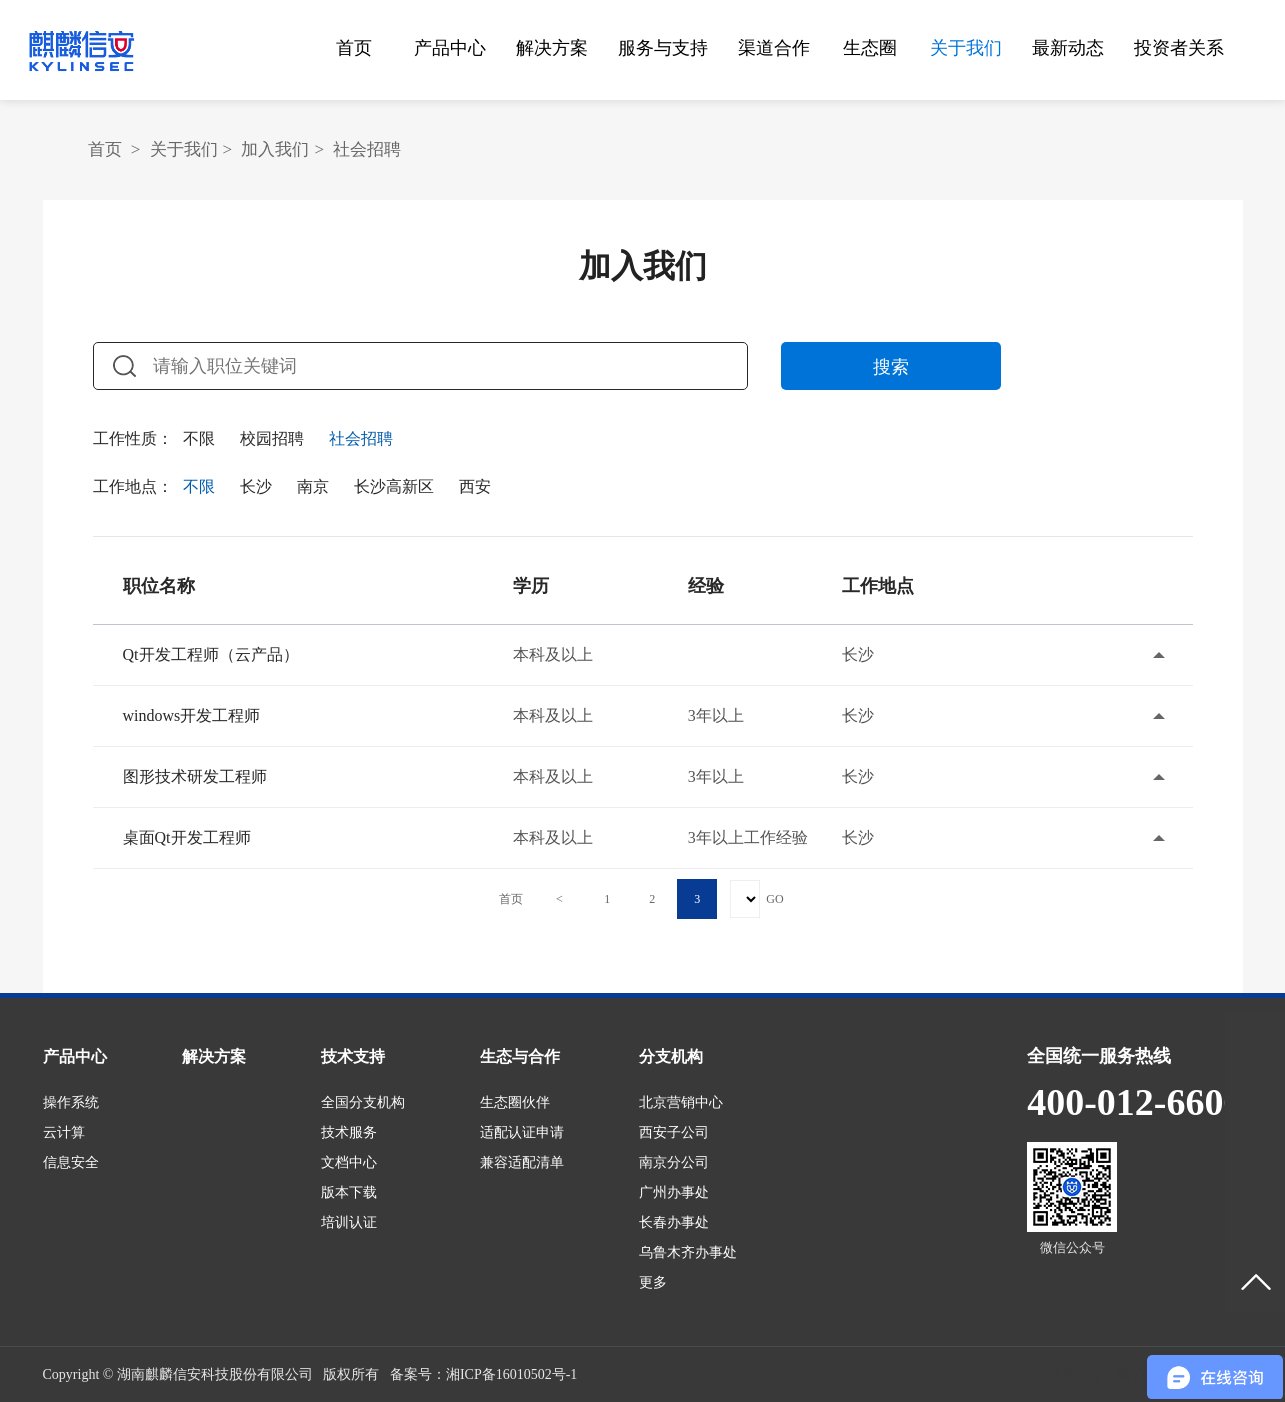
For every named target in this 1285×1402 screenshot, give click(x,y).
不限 (199, 438)
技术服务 (349, 1132)
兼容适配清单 (522, 1162)
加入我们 (275, 149)
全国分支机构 (363, 1102)
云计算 (64, 1132)
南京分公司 (674, 1162)
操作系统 (71, 1102)
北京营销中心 (681, 1102)
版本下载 (349, 1192)
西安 (475, 486)
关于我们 (184, 149)
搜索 (891, 367)
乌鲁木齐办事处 (688, 1252)
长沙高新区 (394, 486)
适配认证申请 (522, 1132)
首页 (354, 48)
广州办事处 (674, 1192)
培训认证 (349, 1222)
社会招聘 (367, 149)
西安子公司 (674, 1132)
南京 (313, 486)
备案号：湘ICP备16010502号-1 (483, 1374)
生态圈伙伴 (515, 1102)
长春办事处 (674, 1222)
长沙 (256, 486)
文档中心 (349, 1162)
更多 (653, 1282)
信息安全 (71, 1162)
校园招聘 (272, 438)
